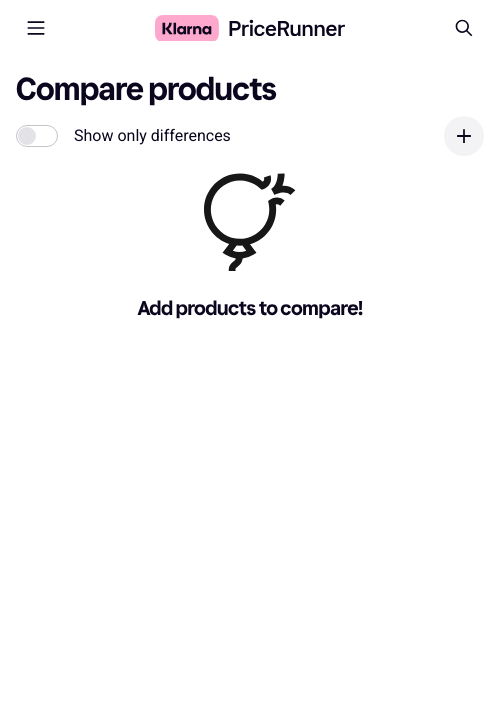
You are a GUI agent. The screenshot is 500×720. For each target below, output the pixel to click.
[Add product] (464, 136)
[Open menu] (36, 28)
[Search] (464, 28)
